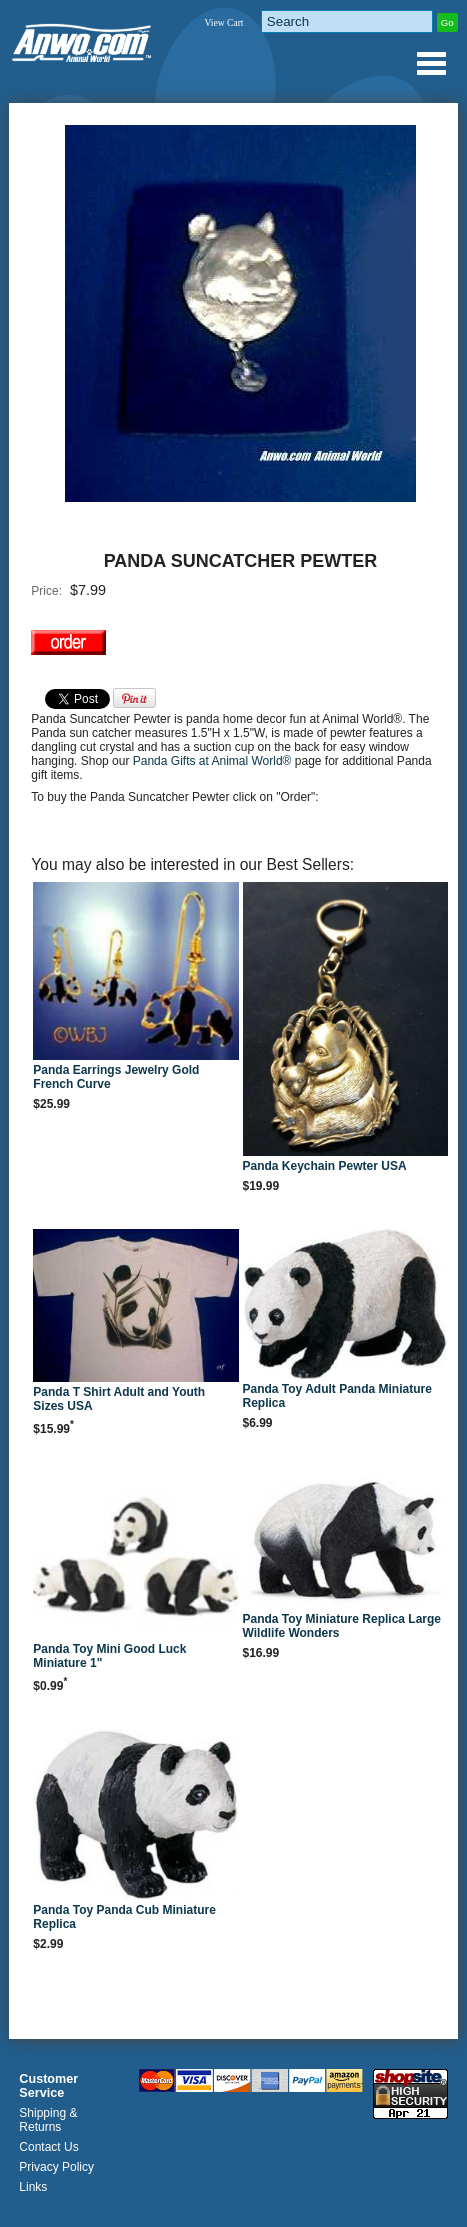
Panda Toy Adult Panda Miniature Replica (337, 1396)
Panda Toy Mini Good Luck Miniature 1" (109, 1656)
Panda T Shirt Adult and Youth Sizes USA (119, 1399)
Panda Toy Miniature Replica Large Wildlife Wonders (342, 1626)
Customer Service (48, 2086)
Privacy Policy (56, 2167)
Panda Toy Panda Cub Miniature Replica (124, 1917)
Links (33, 2187)
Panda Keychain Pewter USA (325, 1166)
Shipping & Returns (48, 2120)
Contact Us (48, 2147)
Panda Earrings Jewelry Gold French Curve (116, 1077)
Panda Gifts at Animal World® (214, 761)
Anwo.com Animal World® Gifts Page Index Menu (431, 63)
